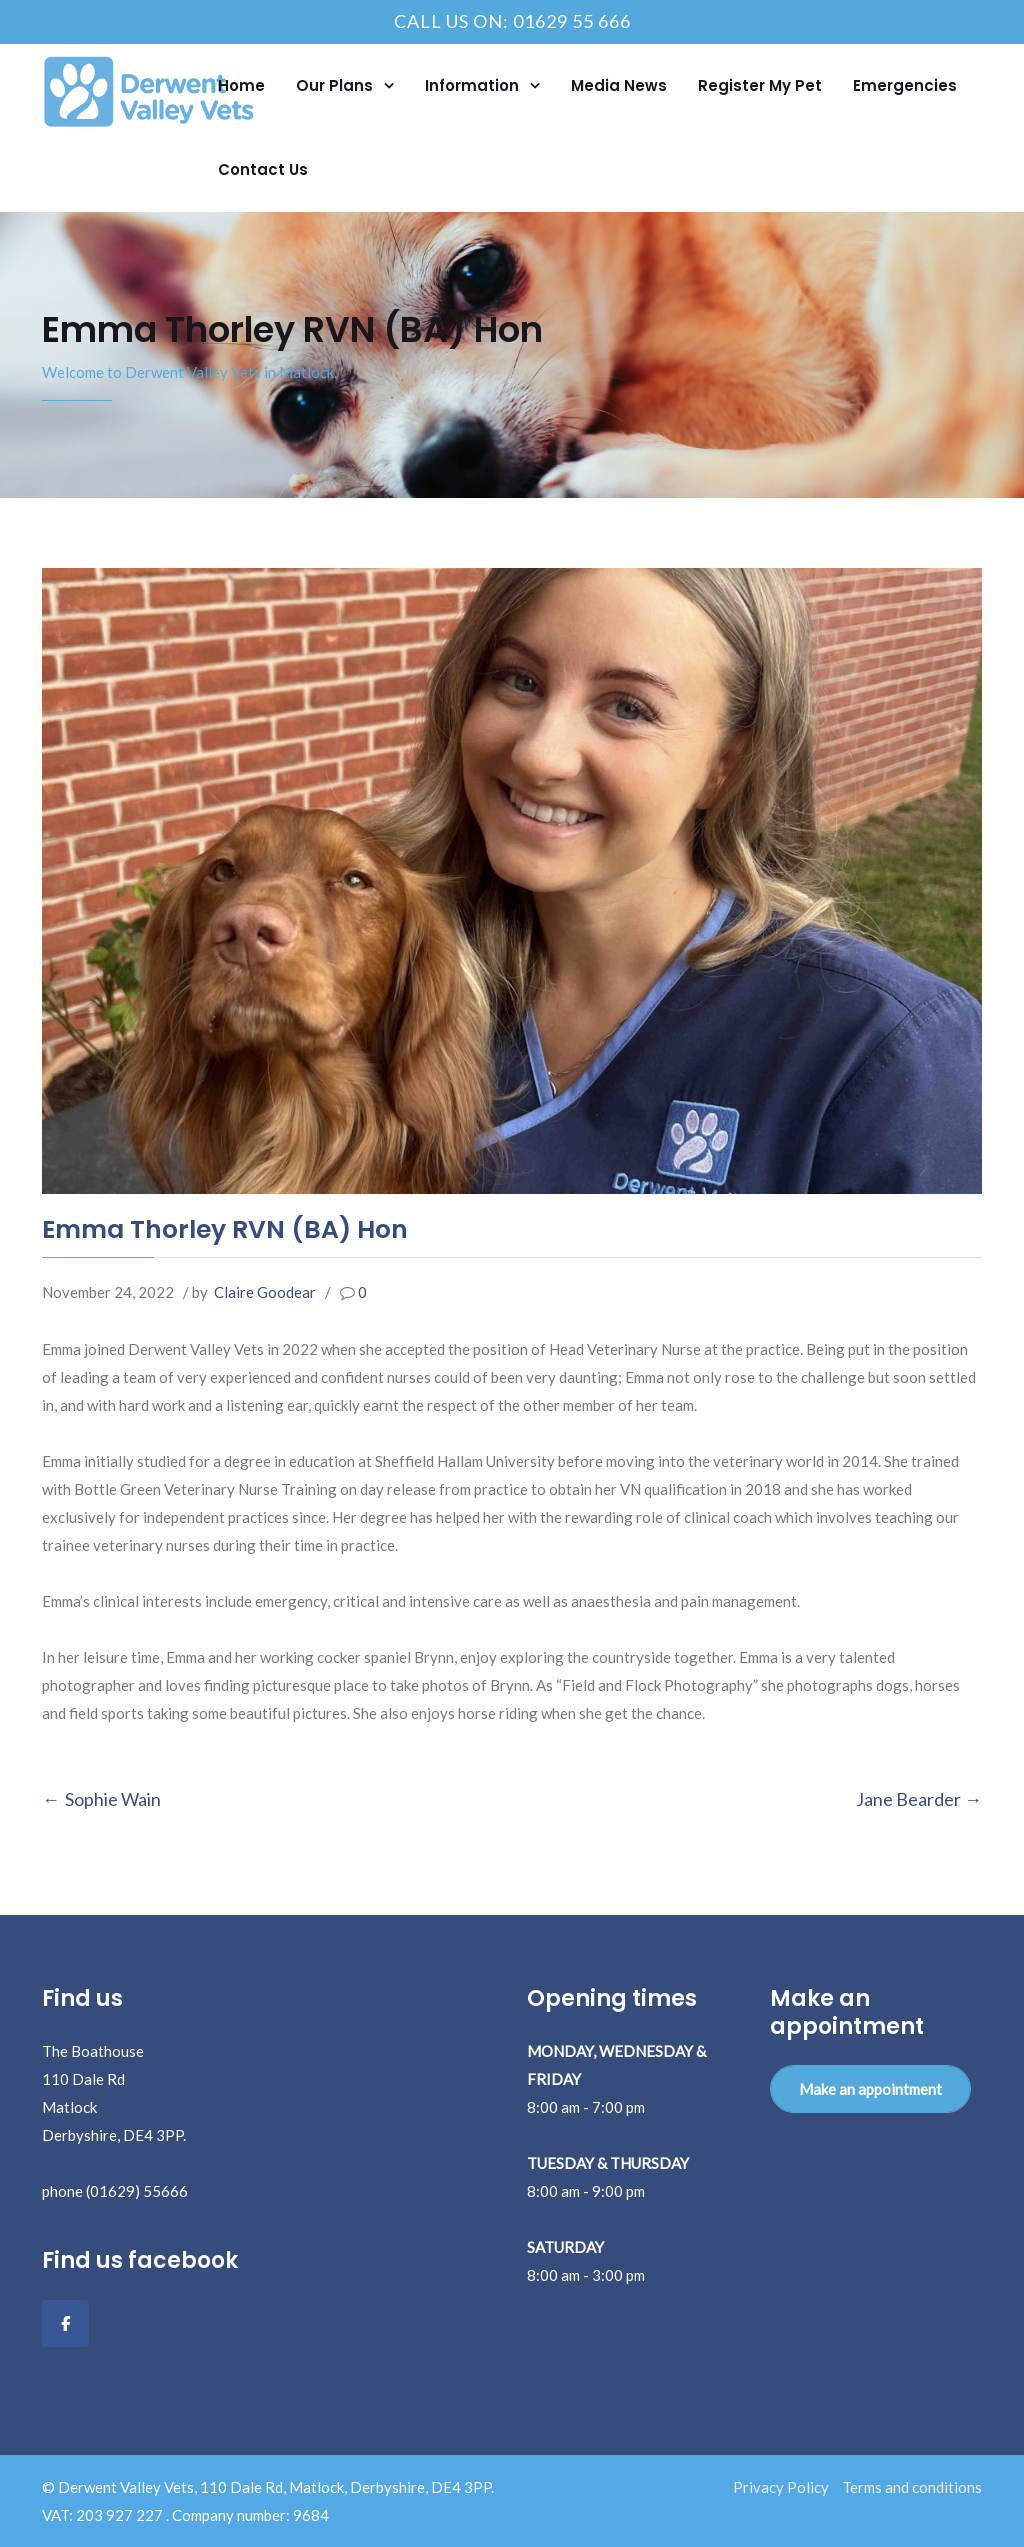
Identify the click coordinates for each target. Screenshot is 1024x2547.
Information (474, 85)
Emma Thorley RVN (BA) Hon (225, 1229)
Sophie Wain (113, 1799)
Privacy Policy (781, 2487)
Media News (619, 85)
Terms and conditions (912, 2487)
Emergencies (905, 85)
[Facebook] (65, 2323)
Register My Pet (760, 85)
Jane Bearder (908, 1799)
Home (241, 85)
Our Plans (336, 85)
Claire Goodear (265, 1292)
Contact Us (263, 169)
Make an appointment (870, 2089)
